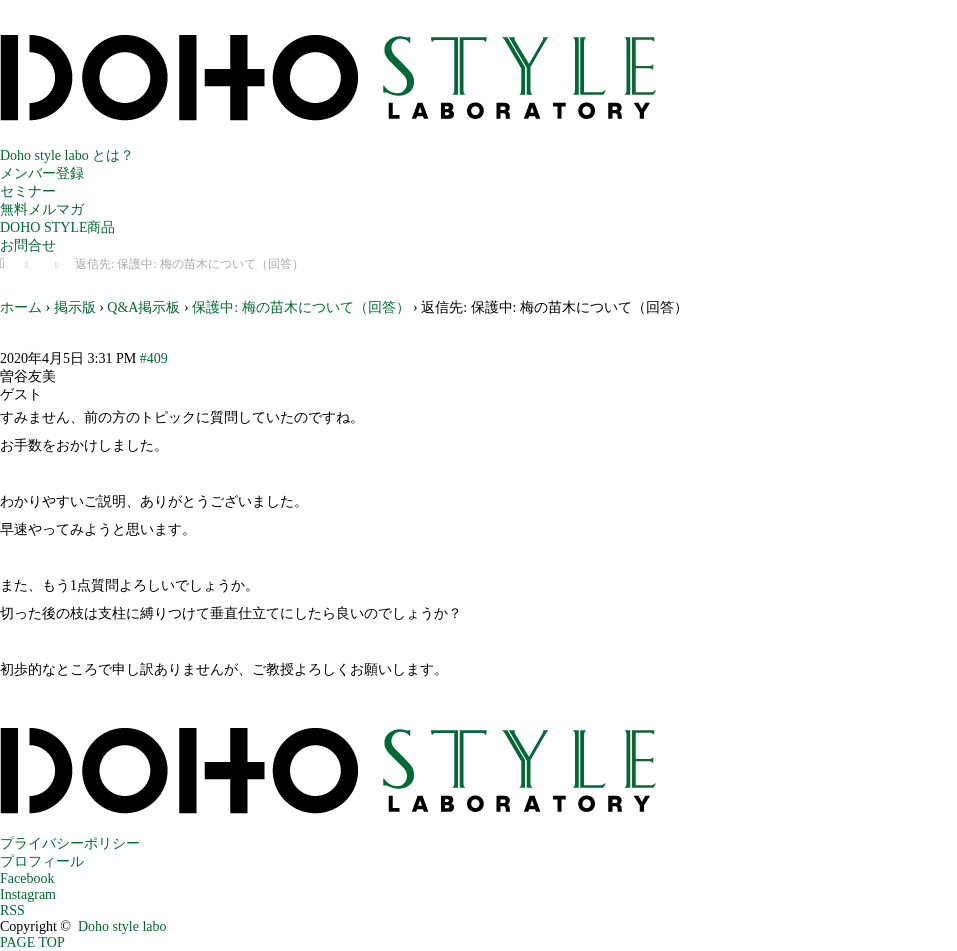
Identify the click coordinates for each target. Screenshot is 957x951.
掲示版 (75, 307)
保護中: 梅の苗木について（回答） (300, 307)
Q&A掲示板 (143, 307)
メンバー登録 (42, 173)
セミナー (28, 191)
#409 (154, 358)
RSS (12, 910)
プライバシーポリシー (70, 843)
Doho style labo (122, 926)
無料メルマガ (42, 209)
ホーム (21, 307)
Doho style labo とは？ (67, 155)
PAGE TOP (32, 942)
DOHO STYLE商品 (58, 227)
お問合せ (28, 245)
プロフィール (42, 861)
